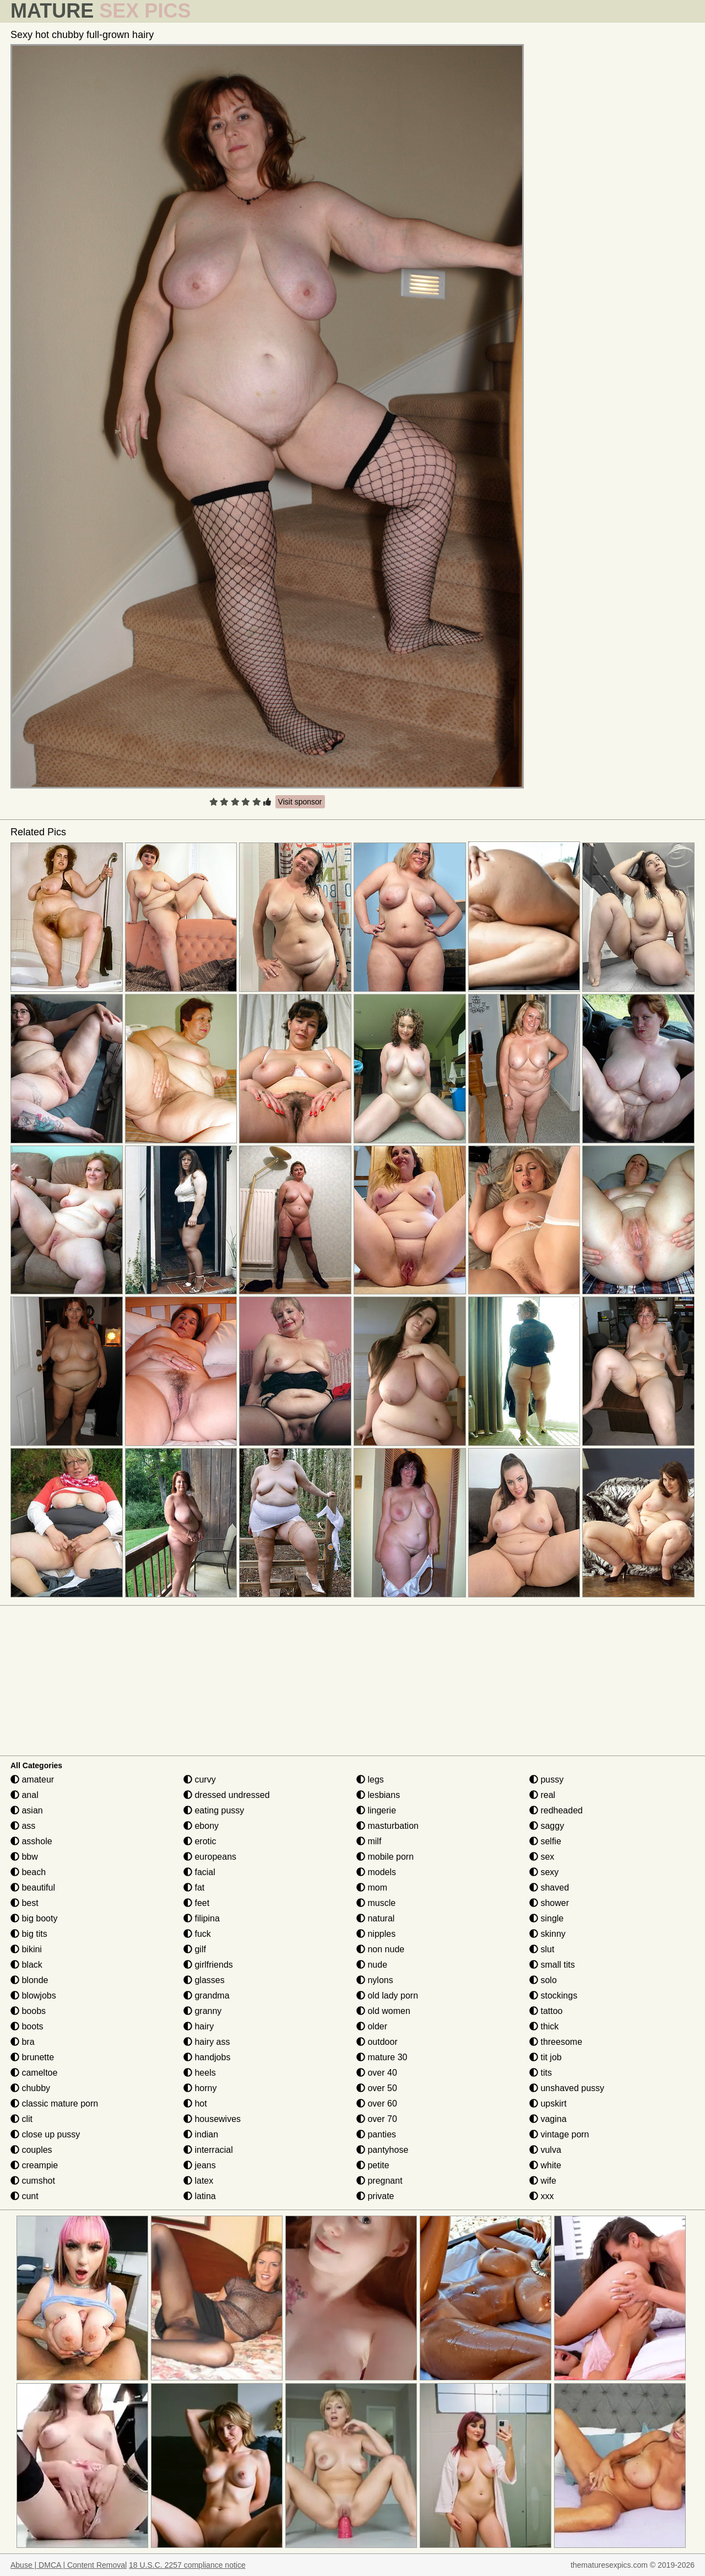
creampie (34, 2165)
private (375, 2196)
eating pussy (213, 1810)
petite (372, 2165)
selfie (545, 1841)
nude (371, 1964)
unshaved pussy (566, 2088)
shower (549, 1903)
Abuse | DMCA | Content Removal (68, 2565)
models (376, 1872)
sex (541, 1856)
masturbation (387, 1825)
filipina (201, 1918)
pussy (546, 1779)
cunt (24, 2196)
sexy (543, 1872)
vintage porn (559, 2134)
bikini (26, 1949)
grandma (206, 1995)
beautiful (32, 1887)
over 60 (376, 2103)
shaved (549, 1887)
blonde (29, 1980)
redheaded (556, 1810)
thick (543, 2026)
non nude (380, 1949)
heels (199, 2072)
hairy (198, 2026)
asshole (31, 1841)
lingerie (376, 1810)
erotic (199, 1841)
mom (371, 1887)
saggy (546, 1825)
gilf (194, 1949)
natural (375, 1918)
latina (199, 2196)
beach (28, 1872)
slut (541, 1949)
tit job (545, 2057)
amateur (32, 1779)
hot (195, 2103)
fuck (197, 1933)
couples (31, 2149)
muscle (375, 1903)
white (545, 2165)
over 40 (376, 2072)
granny (202, 2011)
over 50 (376, 2088)
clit (21, 2119)
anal (24, 1795)
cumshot (32, 2180)
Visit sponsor (300, 801)
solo (543, 1980)
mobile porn (385, 1856)
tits (540, 2072)
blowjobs (33, 1995)
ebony (201, 1825)
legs (370, 1779)
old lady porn (387, 1995)
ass (22, 1825)
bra (22, 2041)
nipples (375, 1933)
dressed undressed (226, 1795)
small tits (552, 1964)
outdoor (377, 2041)
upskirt (548, 2103)
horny (199, 2088)
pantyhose (382, 2149)
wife (542, 2180)
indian (200, 2134)
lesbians (378, 1795)
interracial (208, 2149)
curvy (199, 1779)
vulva (545, 2149)
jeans (199, 2165)
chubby (30, 2088)
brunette (32, 2057)
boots (27, 2026)
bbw (24, 1856)
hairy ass (206, 2041)
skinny (547, 1933)
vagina (548, 2119)
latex (198, 2180)
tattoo (545, 2011)
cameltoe (33, 2072)
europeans (209, 1856)
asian (26, 1810)
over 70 (376, 2119)
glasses (204, 1980)
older (371, 2026)
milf (368, 1841)
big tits (28, 1933)
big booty (33, 1918)
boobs (28, 2011)
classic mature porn (54, 2103)
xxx (541, 2196)
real (542, 1795)
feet (196, 1903)
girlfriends (208, 1964)
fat (193, 1887)
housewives (212, 2119)
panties (376, 2134)
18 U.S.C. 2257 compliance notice (187, 2565)
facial (199, 1872)
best (24, 1903)
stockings (553, 1995)
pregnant (379, 2180)
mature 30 (381, 2057)
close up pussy (45, 2134)
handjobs (206, 2057)
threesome (555, 2041)
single (546, 1918)
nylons (374, 1980)
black (26, 1964)
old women (383, 2011)
